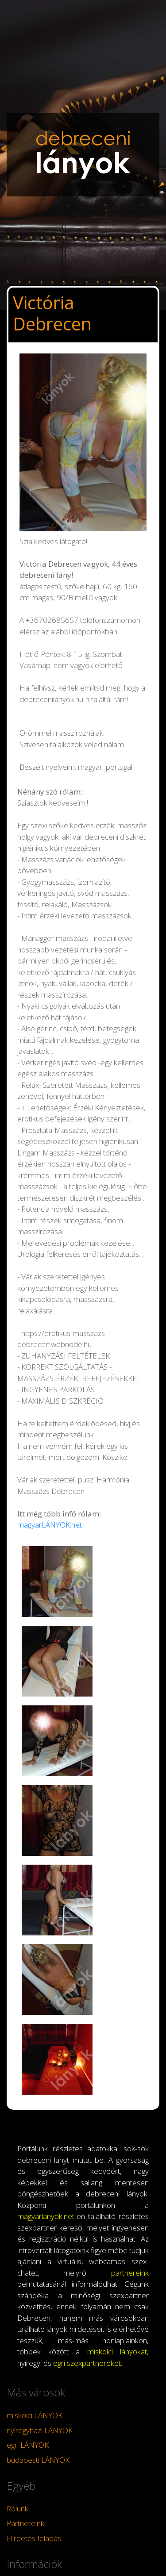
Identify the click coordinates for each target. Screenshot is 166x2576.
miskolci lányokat (117, 2351)
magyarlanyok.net (45, 2216)
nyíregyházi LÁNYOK (40, 2430)
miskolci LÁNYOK (34, 2415)
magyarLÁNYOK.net (49, 1525)
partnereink (130, 2273)
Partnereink (25, 2523)
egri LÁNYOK (28, 2445)
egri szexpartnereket (87, 2363)
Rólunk (17, 2508)
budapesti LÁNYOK (38, 2460)
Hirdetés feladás (34, 2538)
